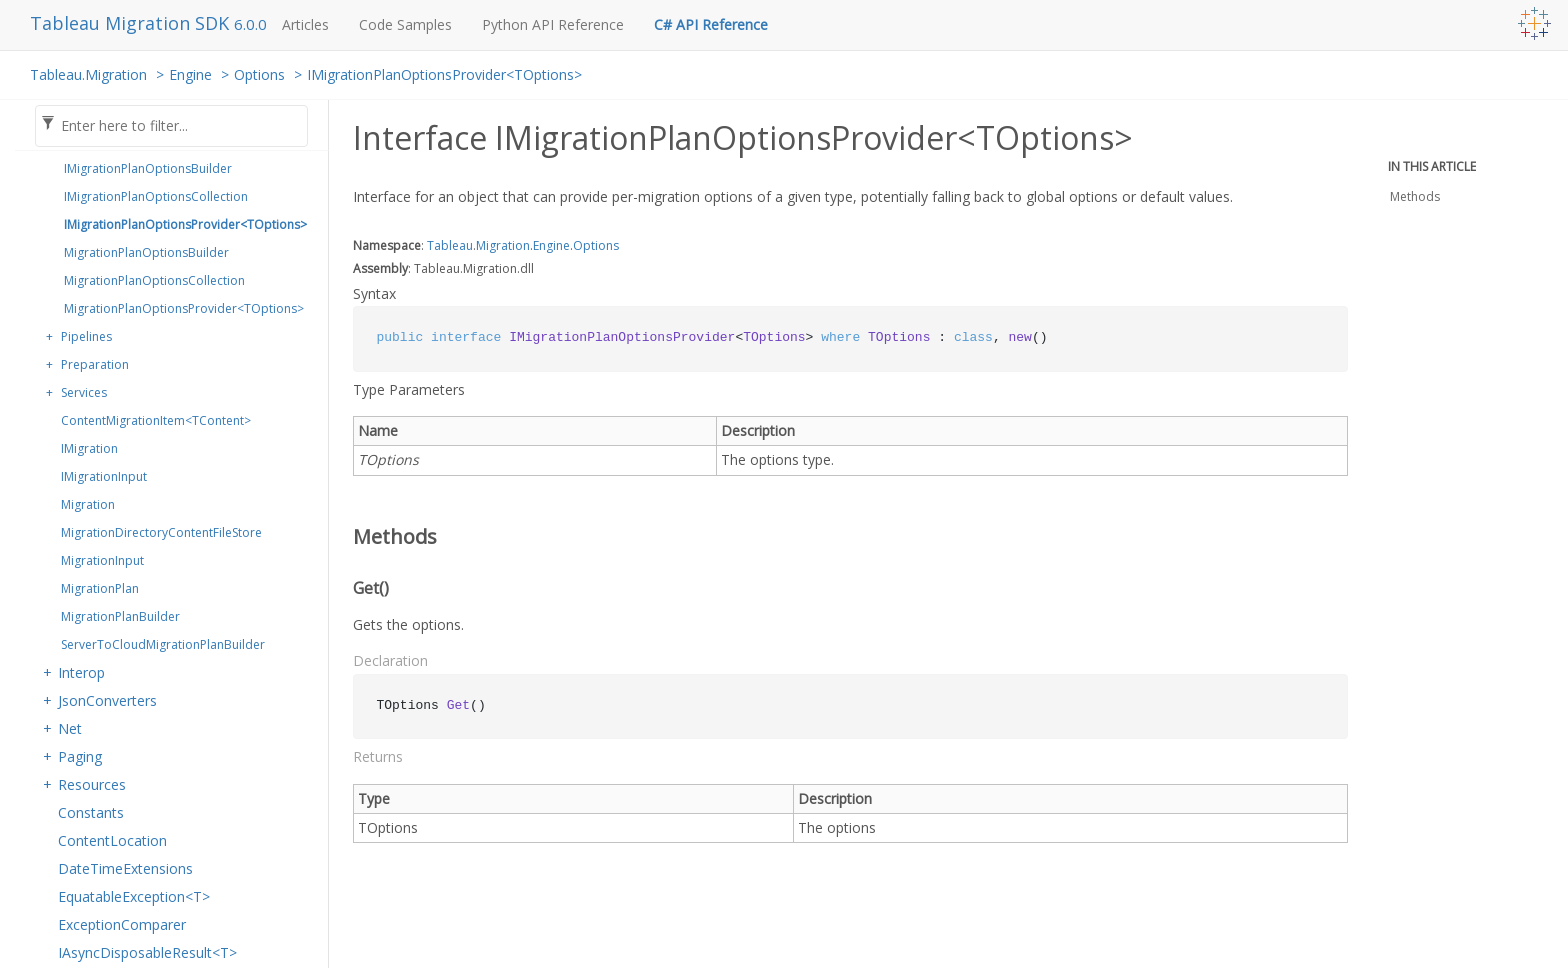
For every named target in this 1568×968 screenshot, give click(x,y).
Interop (81, 672)
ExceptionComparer (122, 924)
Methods (1415, 196)
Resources (92, 784)
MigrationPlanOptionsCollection (154, 280)
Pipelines (86, 336)
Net (70, 728)
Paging (80, 756)
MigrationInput (102, 560)
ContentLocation (112, 840)
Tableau (450, 245)
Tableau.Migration (88, 74)
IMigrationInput (104, 476)
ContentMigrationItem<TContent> (156, 420)
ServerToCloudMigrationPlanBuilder (163, 644)
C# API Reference (711, 24)
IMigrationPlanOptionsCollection (156, 196)
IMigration (89, 448)
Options (259, 74)
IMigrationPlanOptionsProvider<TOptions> (444, 74)
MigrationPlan (100, 588)
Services (84, 392)
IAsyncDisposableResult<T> (147, 952)
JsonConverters (107, 700)
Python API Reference (553, 24)
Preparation (95, 364)
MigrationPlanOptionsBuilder (146, 252)
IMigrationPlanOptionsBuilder (148, 168)
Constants (91, 812)
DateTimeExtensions (125, 868)
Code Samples (405, 24)
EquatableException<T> (134, 896)
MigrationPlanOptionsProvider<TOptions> (184, 308)
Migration (88, 504)
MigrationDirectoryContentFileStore (161, 532)
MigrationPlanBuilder (120, 616)
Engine (190, 74)
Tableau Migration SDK (132, 23)
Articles (305, 24)
